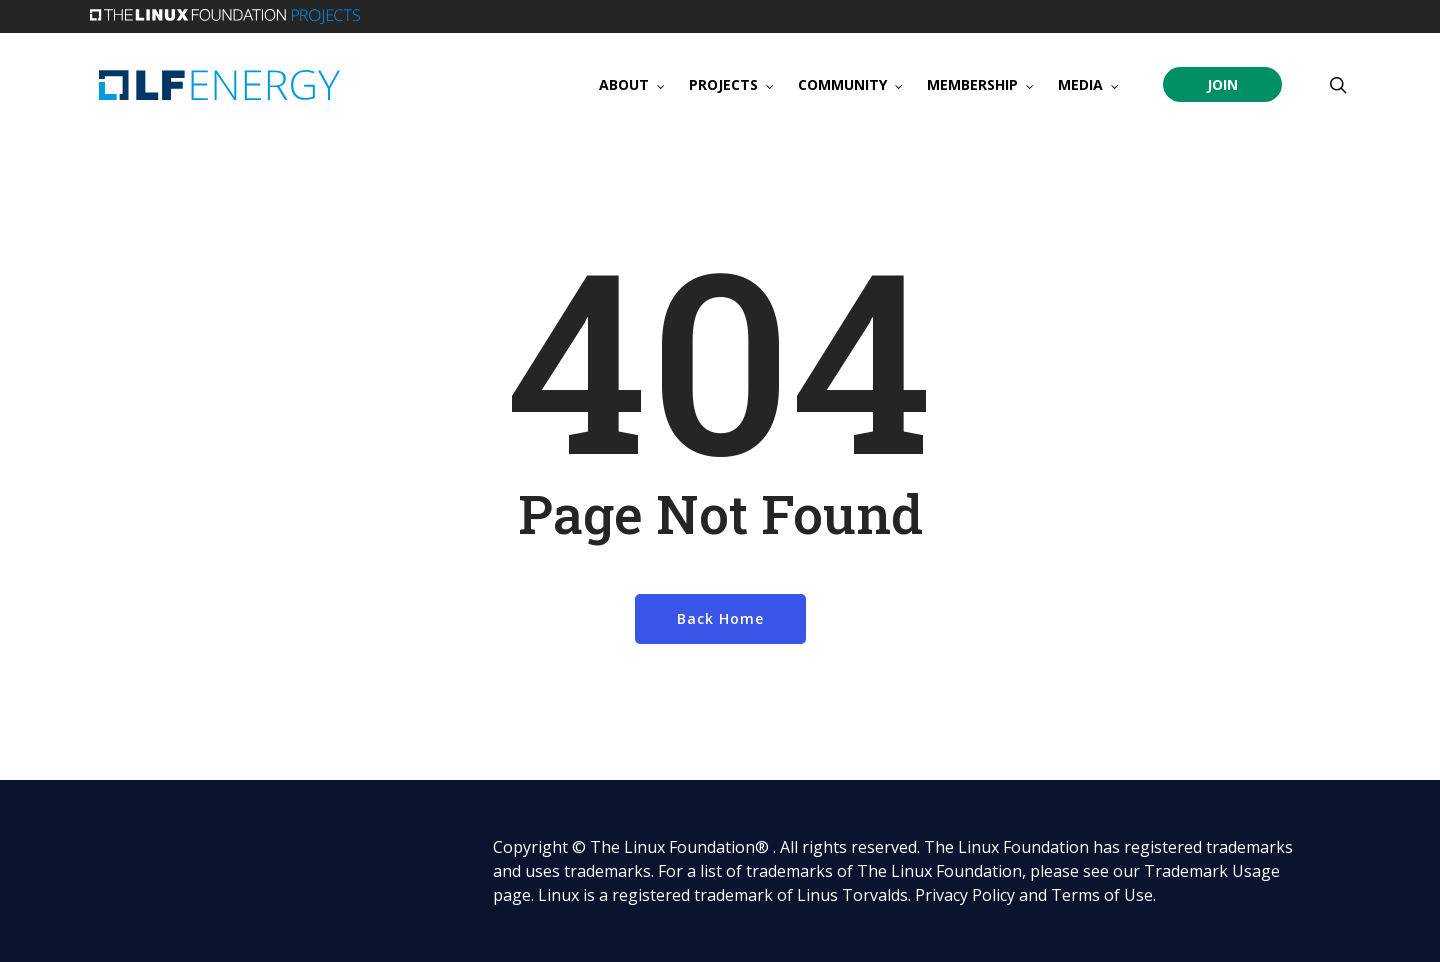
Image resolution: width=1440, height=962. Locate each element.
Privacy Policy (965, 895)
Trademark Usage (1212, 871)
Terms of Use (1102, 895)
